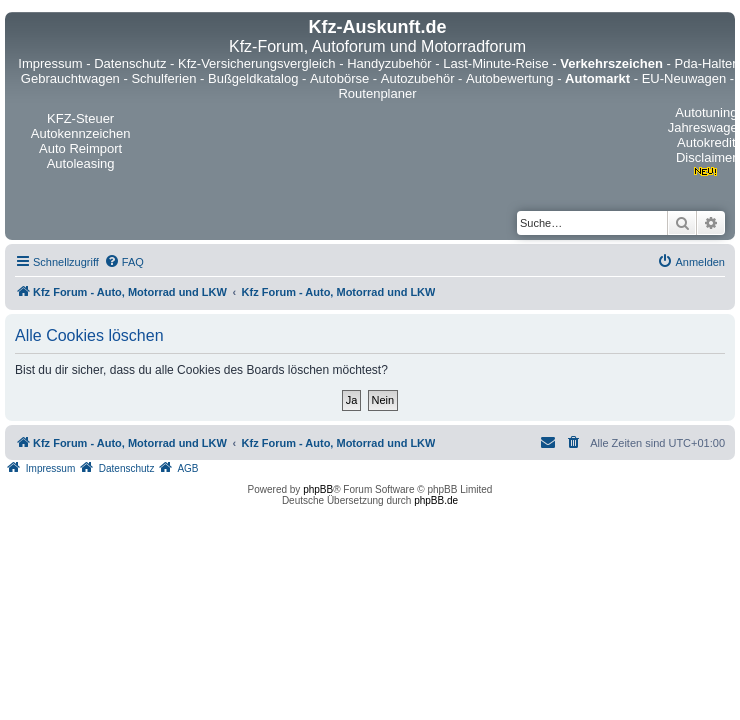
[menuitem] (124, 262)
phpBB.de (436, 500)
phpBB (318, 489)
